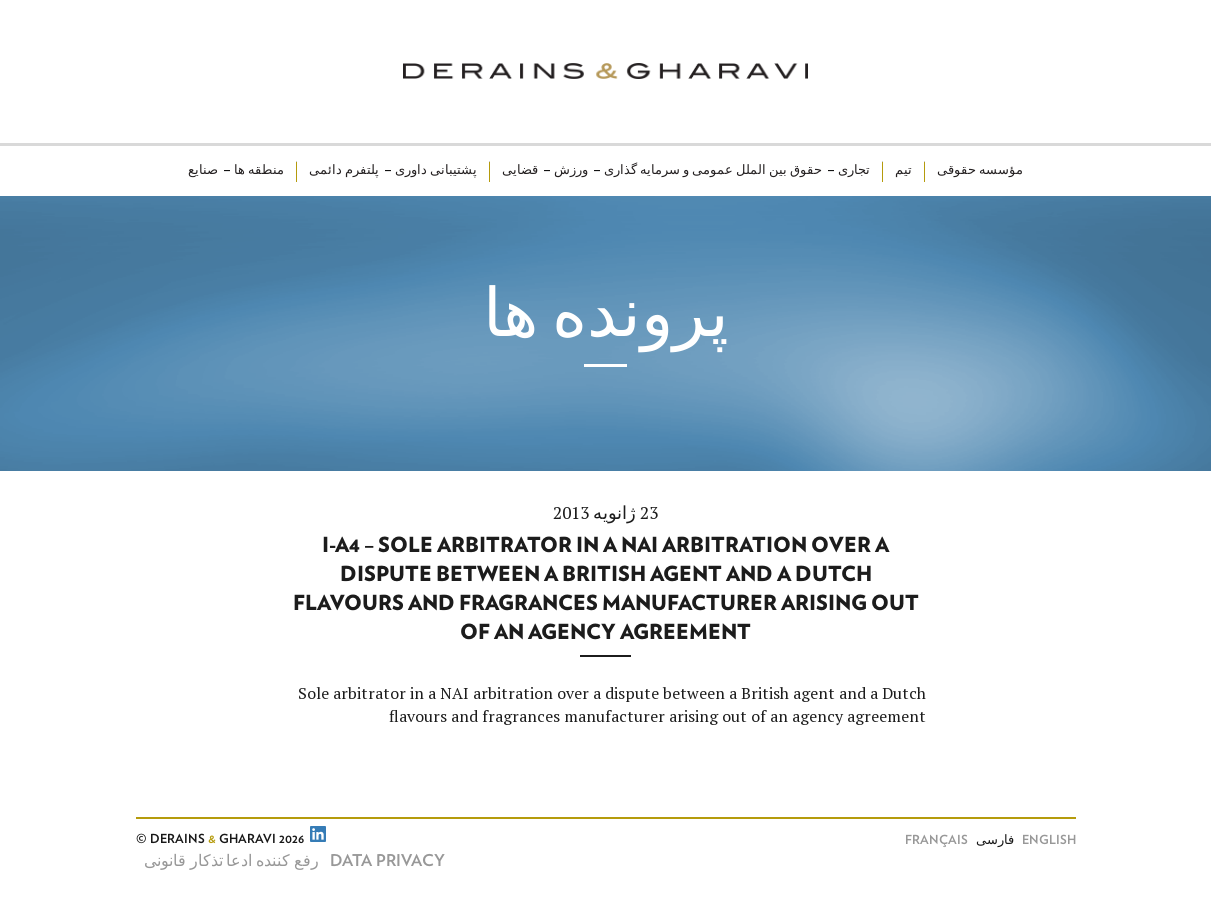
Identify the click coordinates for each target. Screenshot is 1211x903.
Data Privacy (387, 861)
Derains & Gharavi (605, 71)
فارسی (995, 840)
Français (936, 840)
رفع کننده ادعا (272, 861)
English (1049, 840)
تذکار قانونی (183, 861)
